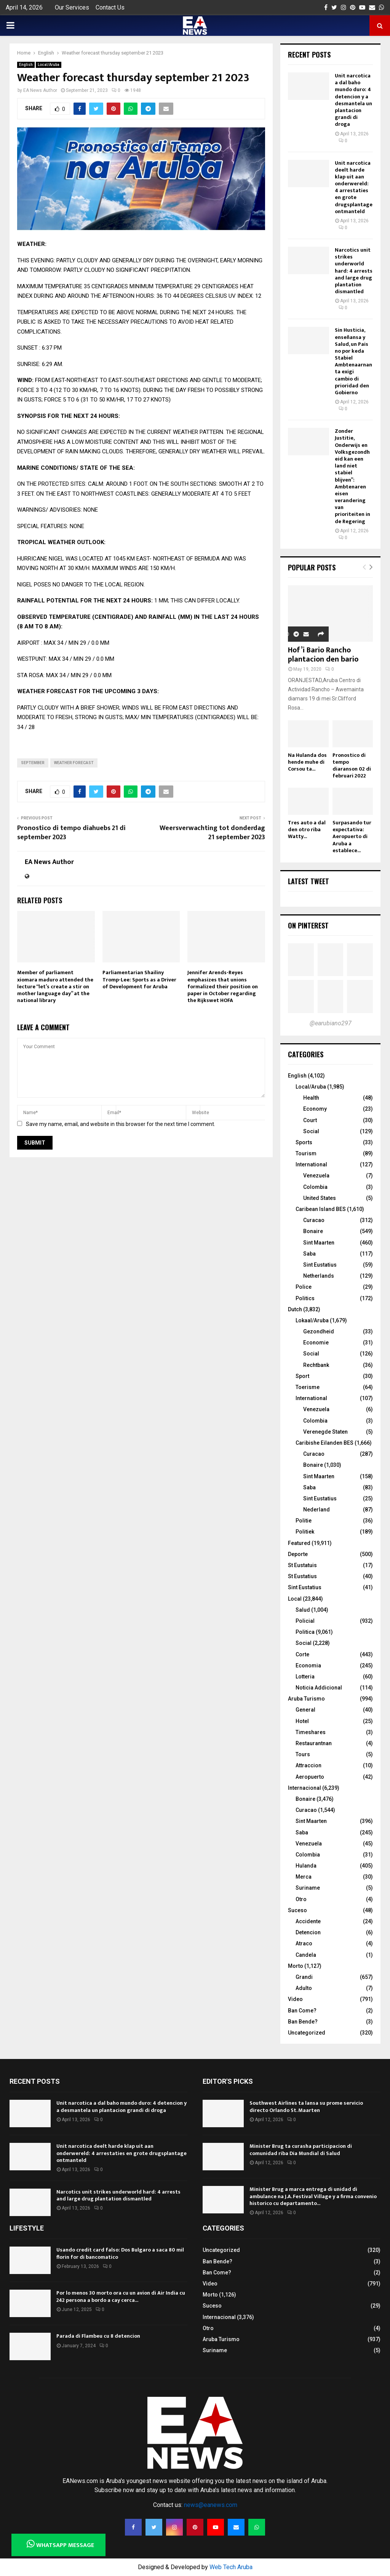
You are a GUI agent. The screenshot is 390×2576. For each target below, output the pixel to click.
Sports (304, 1142)
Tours (303, 1754)
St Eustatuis (302, 1565)
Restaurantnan (314, 1743)
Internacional (304, 1788)
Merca (304, 1877)
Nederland (316, 1509)
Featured (299, 1543)
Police (304, 1287)
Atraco (304, 1943)
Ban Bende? (303, 2022)
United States (319, 1198)
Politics (305, 1298)
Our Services (72, 7)
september (33, 763)
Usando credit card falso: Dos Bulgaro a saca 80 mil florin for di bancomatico (120, 2253)
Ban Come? (302, 2010)
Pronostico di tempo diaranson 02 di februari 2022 (351, 765)
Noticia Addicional (319, 1688)
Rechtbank (316, 1365)
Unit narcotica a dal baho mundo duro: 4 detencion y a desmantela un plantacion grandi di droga (353, 99)
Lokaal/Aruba (312, 1320)
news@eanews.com (210, 2505)
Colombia (315, 1187)
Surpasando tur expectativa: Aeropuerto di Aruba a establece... (351, 836)
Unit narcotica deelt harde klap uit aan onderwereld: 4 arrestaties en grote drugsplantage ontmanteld (353, 187)
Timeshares (311, 1732)
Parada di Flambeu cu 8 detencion (98, 2336)
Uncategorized (306, 2033)
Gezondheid (318, 1331)
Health (311, 1098)
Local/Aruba (48, 65)
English (26, 65)
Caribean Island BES (321, 1209)
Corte (302, 1654)
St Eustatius (302, 1576)
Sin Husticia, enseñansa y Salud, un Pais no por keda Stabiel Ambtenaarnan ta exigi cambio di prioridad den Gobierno (353, 361)
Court (310, 1120)
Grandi (304, 1977)
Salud (303, 1610)
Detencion (308, 1932)
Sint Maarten (318, 1243)
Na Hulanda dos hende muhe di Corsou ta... (307, 762)
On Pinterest (308, 925)
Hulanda (306, 1866)
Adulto (304, 1988)
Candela (306, 1955)
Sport (302, 1376)
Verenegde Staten (325, 1432)
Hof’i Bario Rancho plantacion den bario (323, 655)
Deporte (298, 1554)
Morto (295, 1966)
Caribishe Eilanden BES (324, 1443)
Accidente (308, 1921)
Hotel (302, 1721)
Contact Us (110, 7)
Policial (305, 1621)
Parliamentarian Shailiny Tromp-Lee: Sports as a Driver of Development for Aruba (139, 979)
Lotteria (305, 1676)
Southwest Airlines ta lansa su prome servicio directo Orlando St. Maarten (306, 2106)
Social (311, 1131)
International (311, 1164)
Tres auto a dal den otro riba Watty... (307, 829)
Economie (316, 1342)
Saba (309, 1254)
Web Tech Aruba (231, 2567)
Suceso (297, 1910)
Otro (301, 1899)
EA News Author (40, 90)
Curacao (313, 1220)
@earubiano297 (331, 1023)
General (305, 1710)
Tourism (306, 1153)
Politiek (305, 1532)
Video (295, 1999)
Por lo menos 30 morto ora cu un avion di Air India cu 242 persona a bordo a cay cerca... (120, 2296)
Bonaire (313, 1231)
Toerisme (308, 1387)
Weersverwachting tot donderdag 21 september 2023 (212, 832)
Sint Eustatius (320, 1265)
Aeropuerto (310, 1777)
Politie (304, 1521)
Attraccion (308, 1765)
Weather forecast (74, 763)
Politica (305, 1632)
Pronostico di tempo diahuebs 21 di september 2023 (71, 832)
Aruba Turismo (306, 1699)
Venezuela (316, 1175)
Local (295, 1599)
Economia (308, 1665)
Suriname (308, 1888)
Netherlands (318, 1276)
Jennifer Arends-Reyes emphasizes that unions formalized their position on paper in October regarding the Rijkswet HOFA (222, 986)
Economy (315, 1109)
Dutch (295, 1309)
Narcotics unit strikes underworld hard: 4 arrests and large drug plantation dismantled (353, 271)
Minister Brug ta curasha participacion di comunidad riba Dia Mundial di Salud (300, 2149)
